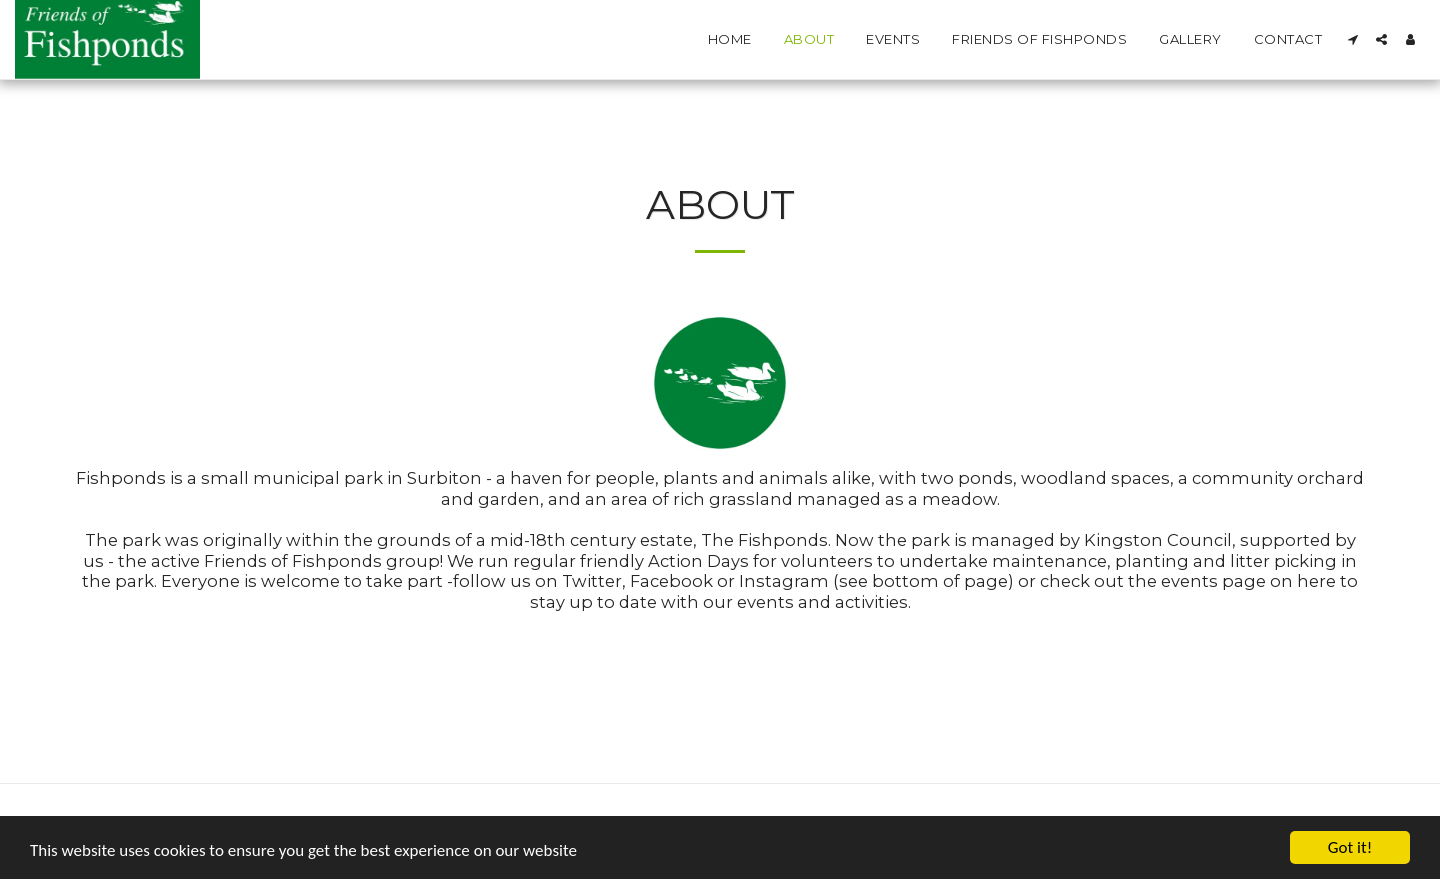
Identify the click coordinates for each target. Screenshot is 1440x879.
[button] (1352, 39)
